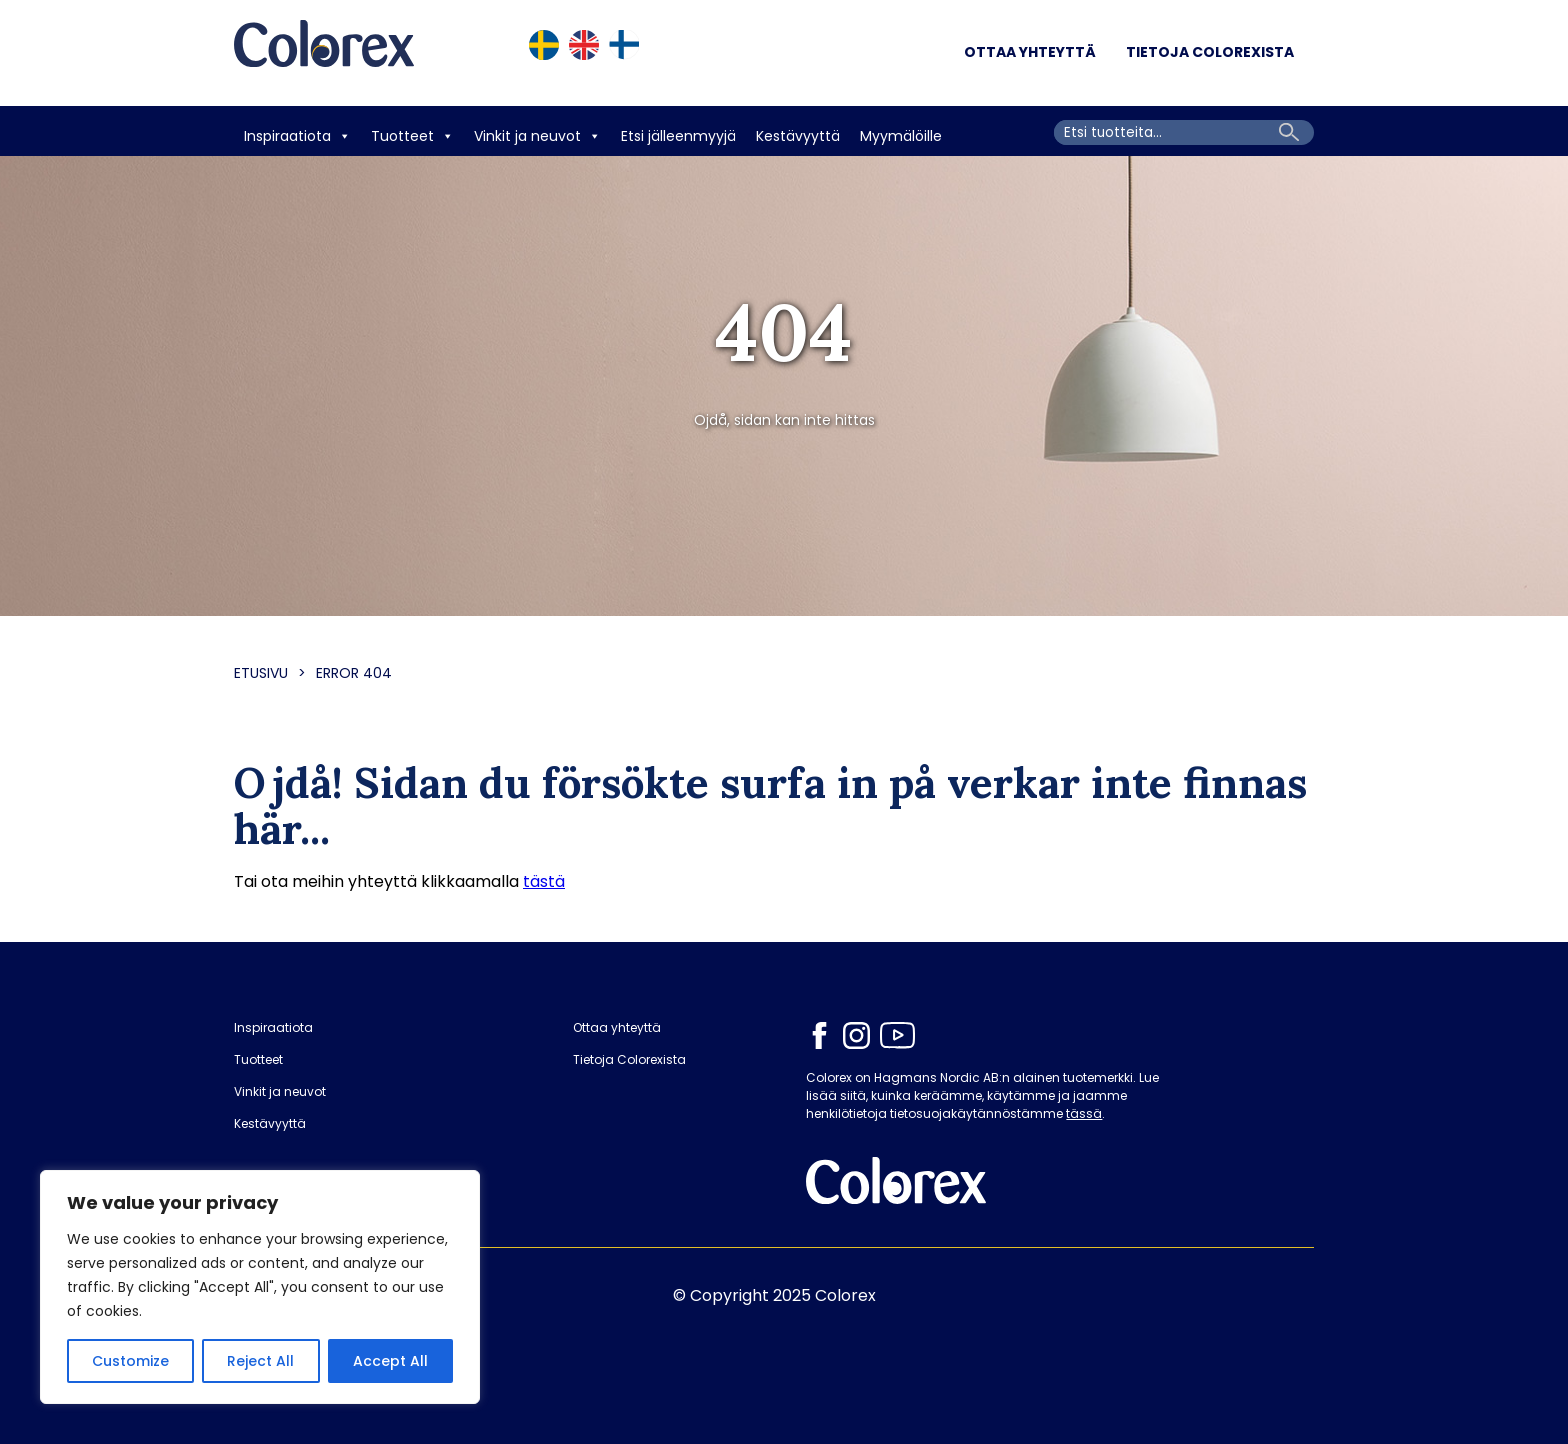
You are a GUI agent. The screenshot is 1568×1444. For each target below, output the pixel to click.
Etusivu (261, 673)
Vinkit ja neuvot (537, 136)
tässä (1084, 1113)
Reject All (260, 1361)
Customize (130, 1361)
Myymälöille (901, 136)
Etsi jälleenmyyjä (678, 136)
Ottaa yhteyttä (1030, 52)
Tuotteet (412, 136)
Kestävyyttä (798, 136)
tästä (544, 881)
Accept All (390, 1361)
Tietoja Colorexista (1210, 52)
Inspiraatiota (297, 136)
